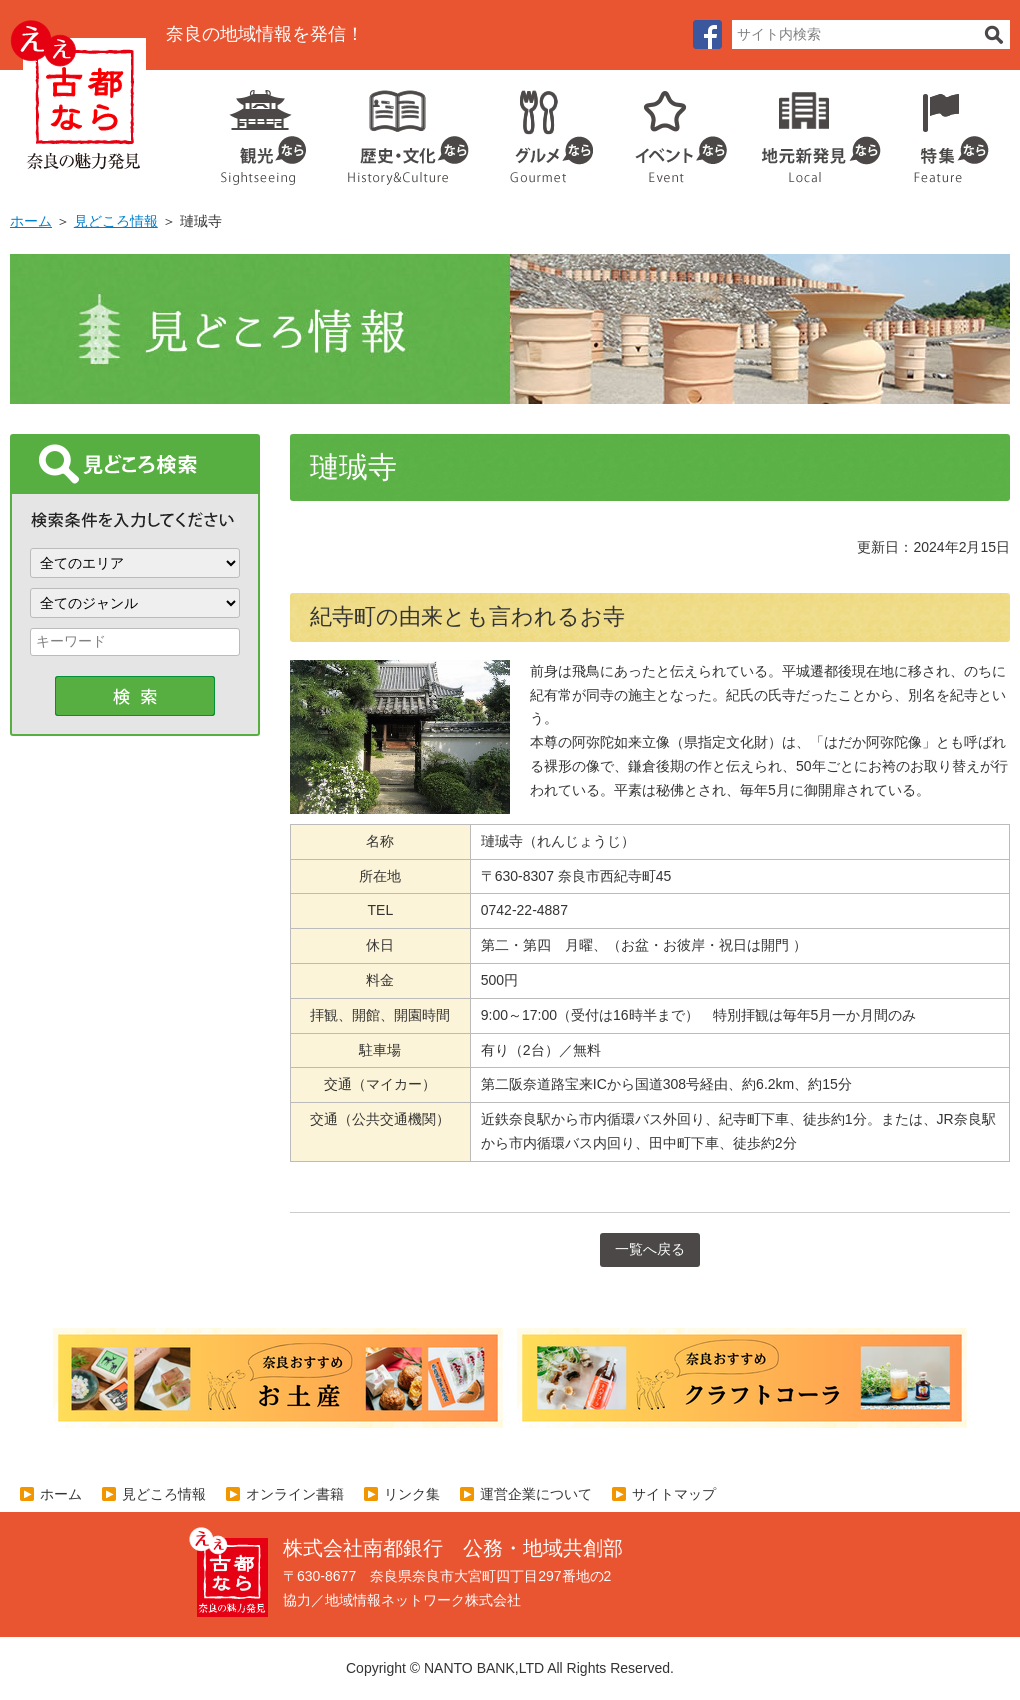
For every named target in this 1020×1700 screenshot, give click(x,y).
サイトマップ (674, 1494)
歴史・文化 (400, 130)
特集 (946, 130)
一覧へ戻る (650, 1249)
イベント (670, 130)
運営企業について (536, 1494)
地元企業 (810, 130)
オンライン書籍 (295, 1494)
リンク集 (412, 1494)
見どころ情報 (116, 221)
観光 (262, 130)
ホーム (31, 221)
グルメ (536, 130)
